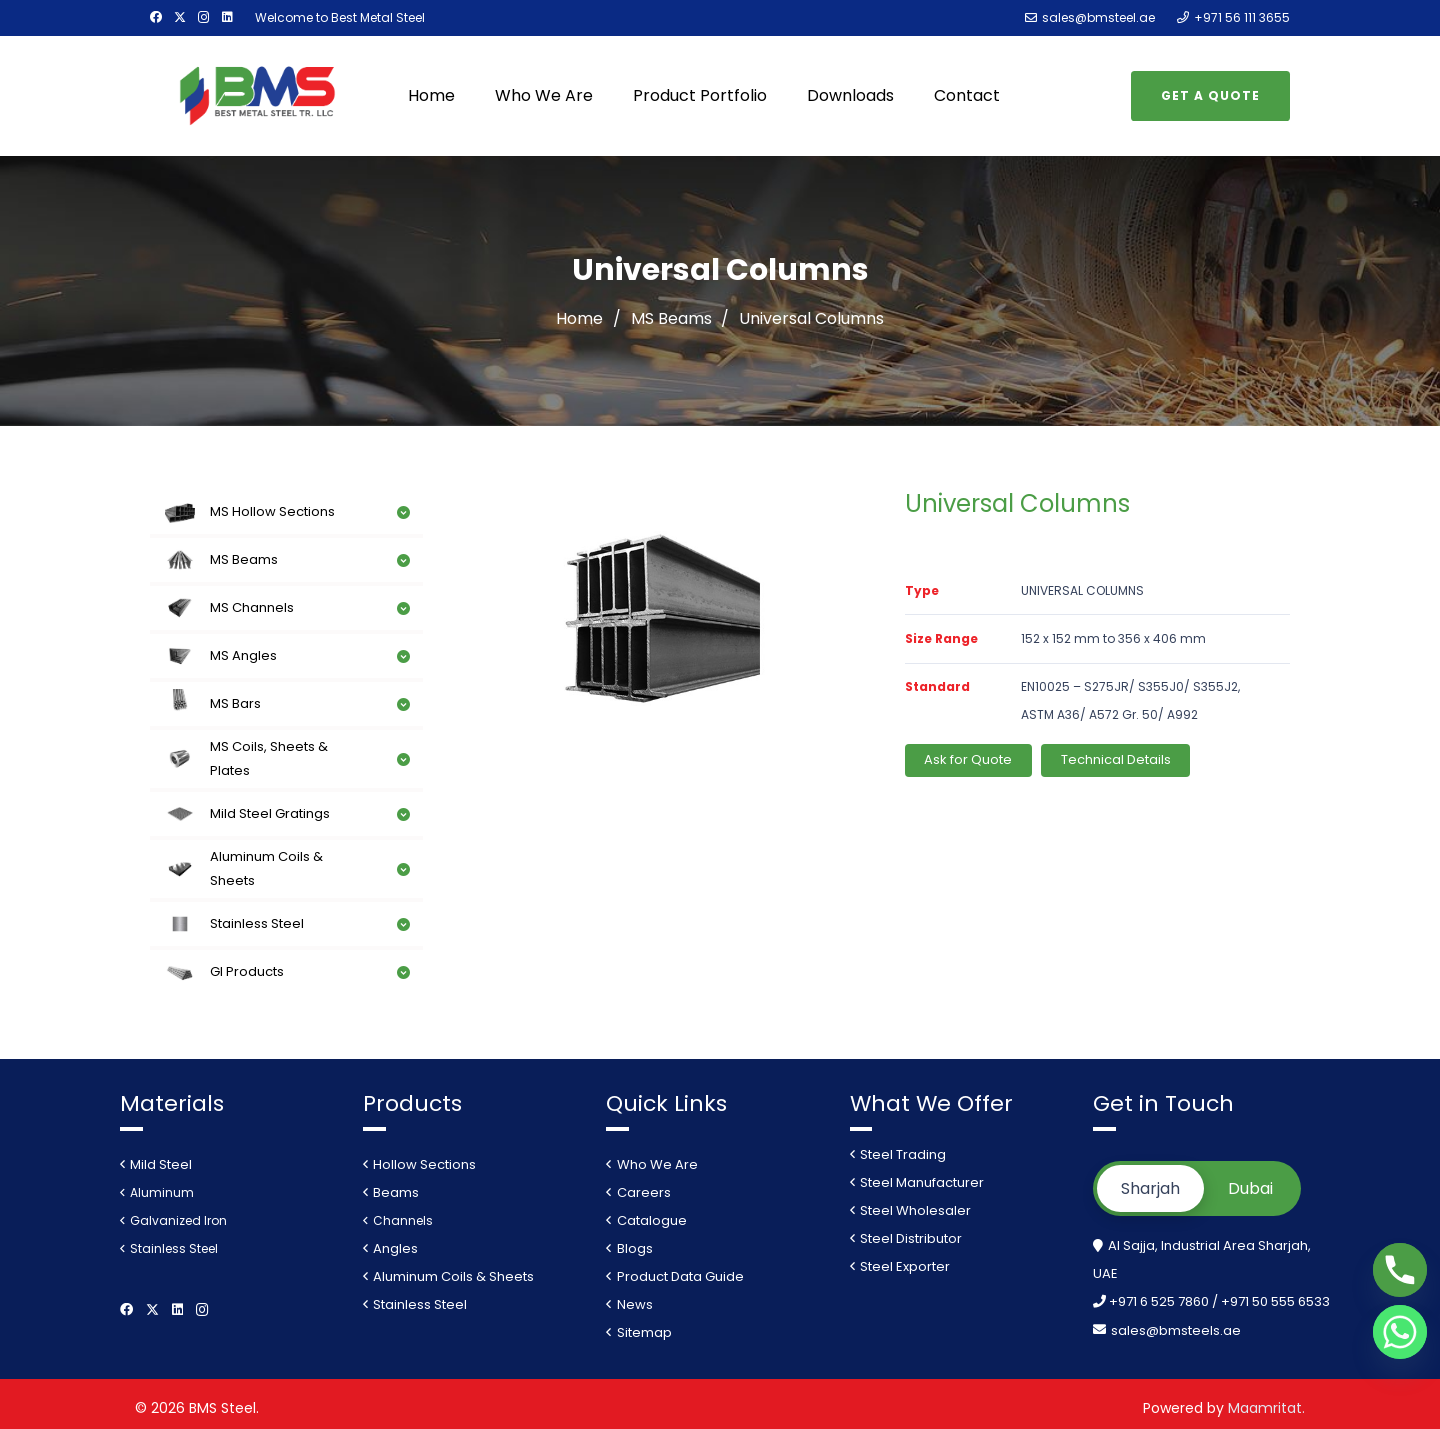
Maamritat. (1266, 1408)
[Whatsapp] (1400, 1332)
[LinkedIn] (227, 17)
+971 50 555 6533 (1275, 1301)
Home (579, 318)
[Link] (257, 96)
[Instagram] (204, 17)
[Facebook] (156, 17)
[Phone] (1400, 1270)
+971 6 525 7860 (1160, 1301)
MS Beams (671, 318)
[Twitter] (180, 17)
